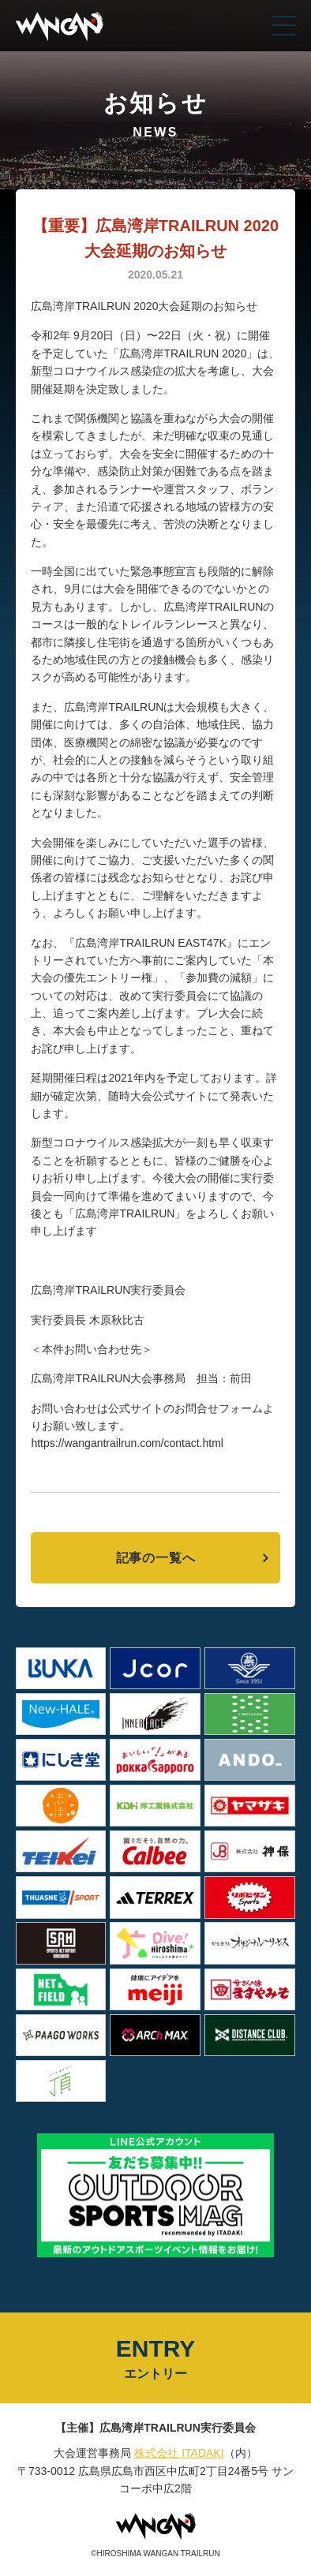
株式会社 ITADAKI (178, 2453)
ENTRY (155, 2359)
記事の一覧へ (156, 1558)
